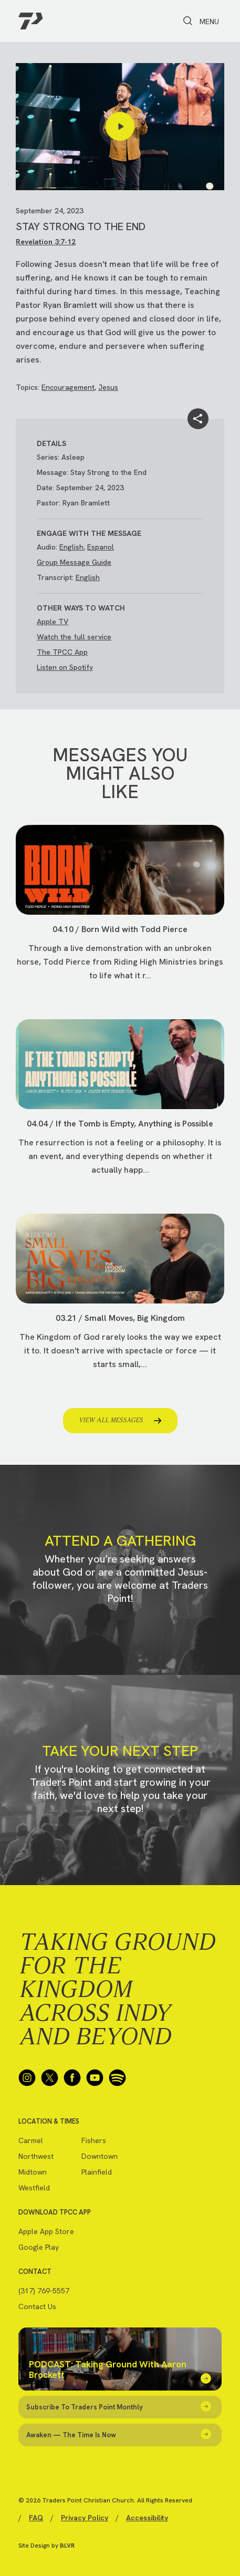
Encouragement (68, 387)
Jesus (108, 387)
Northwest (36, 2156)
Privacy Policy (84, 2517)
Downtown (99, 2156)
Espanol (100, 547)
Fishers (93, 2140)
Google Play (38, 2247)
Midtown (32, 2172)
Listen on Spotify (65, 667)
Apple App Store (46, 2231)
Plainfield (96, 2172)
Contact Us (37, 2306)
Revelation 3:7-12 (46, 241)
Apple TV (52, 621)
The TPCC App (62, 652)
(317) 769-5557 (43, 2290)
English (71, 547)
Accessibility (147, 2517)
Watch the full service (74, 637)
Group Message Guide (74, 562)
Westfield (34, 2187)
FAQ (36, 2517)
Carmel (30, 2140)
